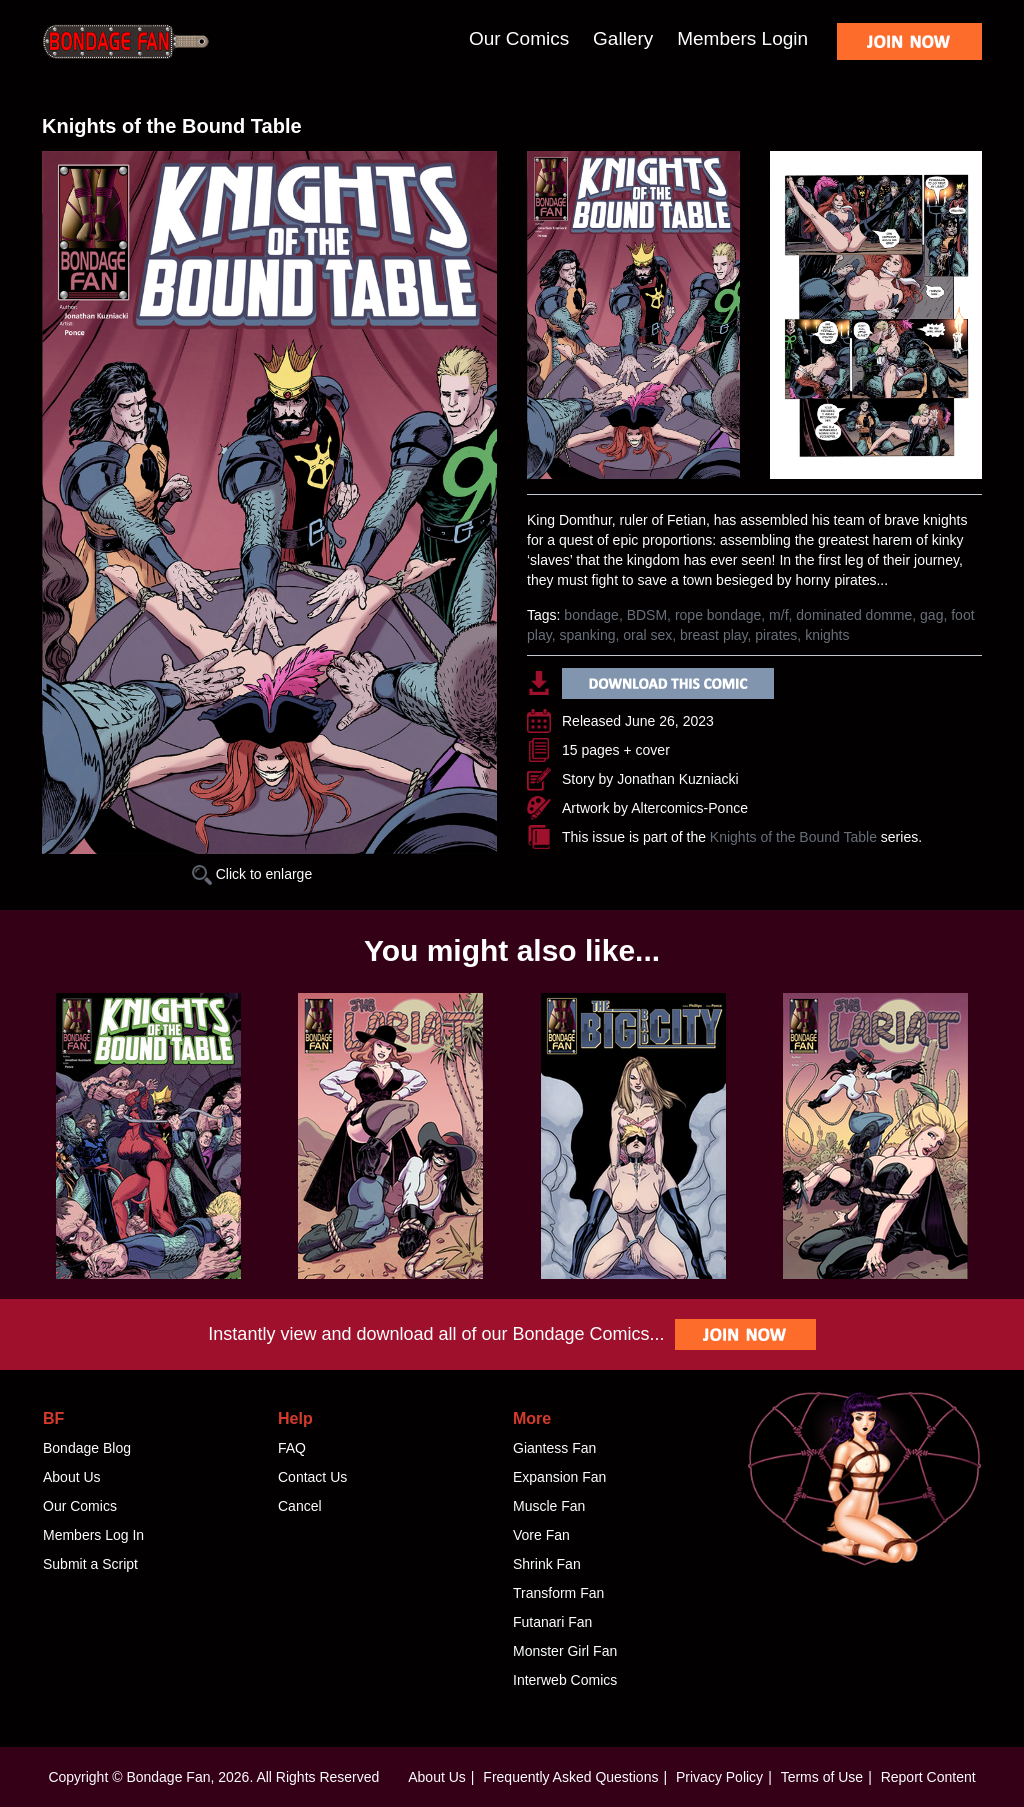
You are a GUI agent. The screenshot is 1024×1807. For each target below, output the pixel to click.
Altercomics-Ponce (689, 808)
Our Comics (519, 38)
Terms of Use (822, 1777)
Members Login (742, 38)
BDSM (647, 615)
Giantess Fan (554, 1448)
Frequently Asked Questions (570, 1777)
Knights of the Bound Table (793, 837)
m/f (778, 615)
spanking (587, 635)
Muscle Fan (549, 1506)
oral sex (647, 635)
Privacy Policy (719, 1777)
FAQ (292, 1448)
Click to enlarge (252, 874)
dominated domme (854, 615)
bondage (591, 615)
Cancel (300, 1506)
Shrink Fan (547, 1564)
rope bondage (718, 615)
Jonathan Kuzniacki (677, 779)
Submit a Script (90, 1564)
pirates (776, 635)
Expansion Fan (559, 1477)
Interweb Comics (565, 1680)
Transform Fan (558, 1593)
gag (931, 615)
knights (827, 635)
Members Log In (93, 1535)
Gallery (623, 38)
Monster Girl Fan (565, 1651)
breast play (713, 635)
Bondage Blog (87, 1448)
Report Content (928, 1777)
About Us (72, 1477)
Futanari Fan (552, 1622)
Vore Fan (541, 1535)
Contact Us (312, 1477)
